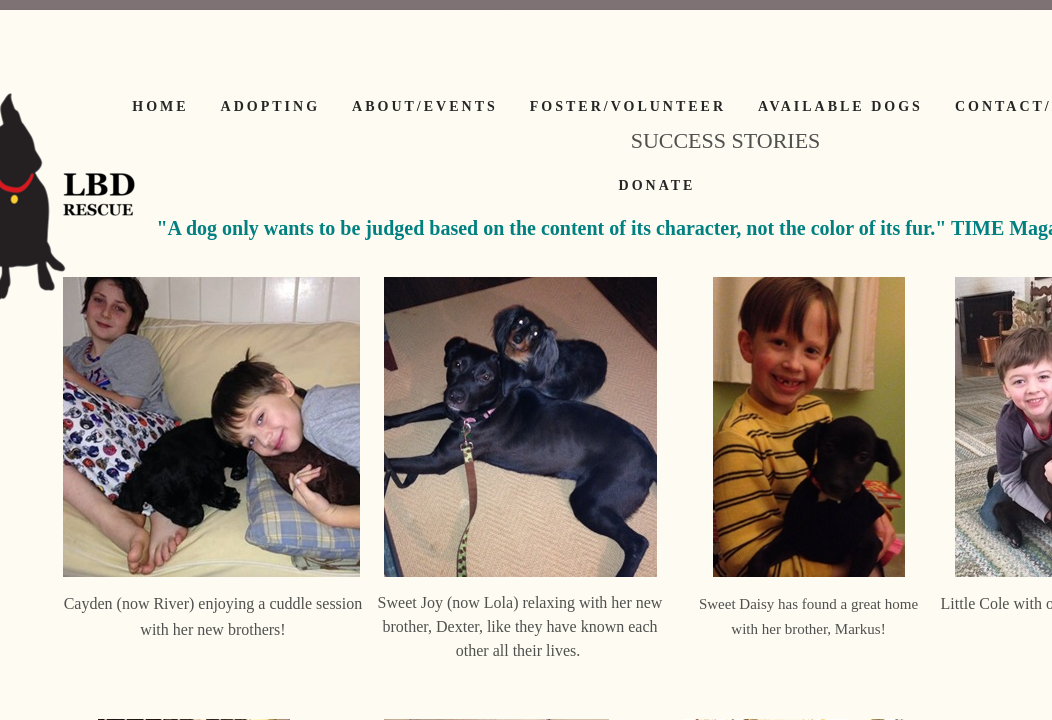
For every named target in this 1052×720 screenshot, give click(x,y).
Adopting (270, 106)
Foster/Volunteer (628, 106)
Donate (657, 185)
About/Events (425, 106)
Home (160, 106)
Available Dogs (840, 106)
